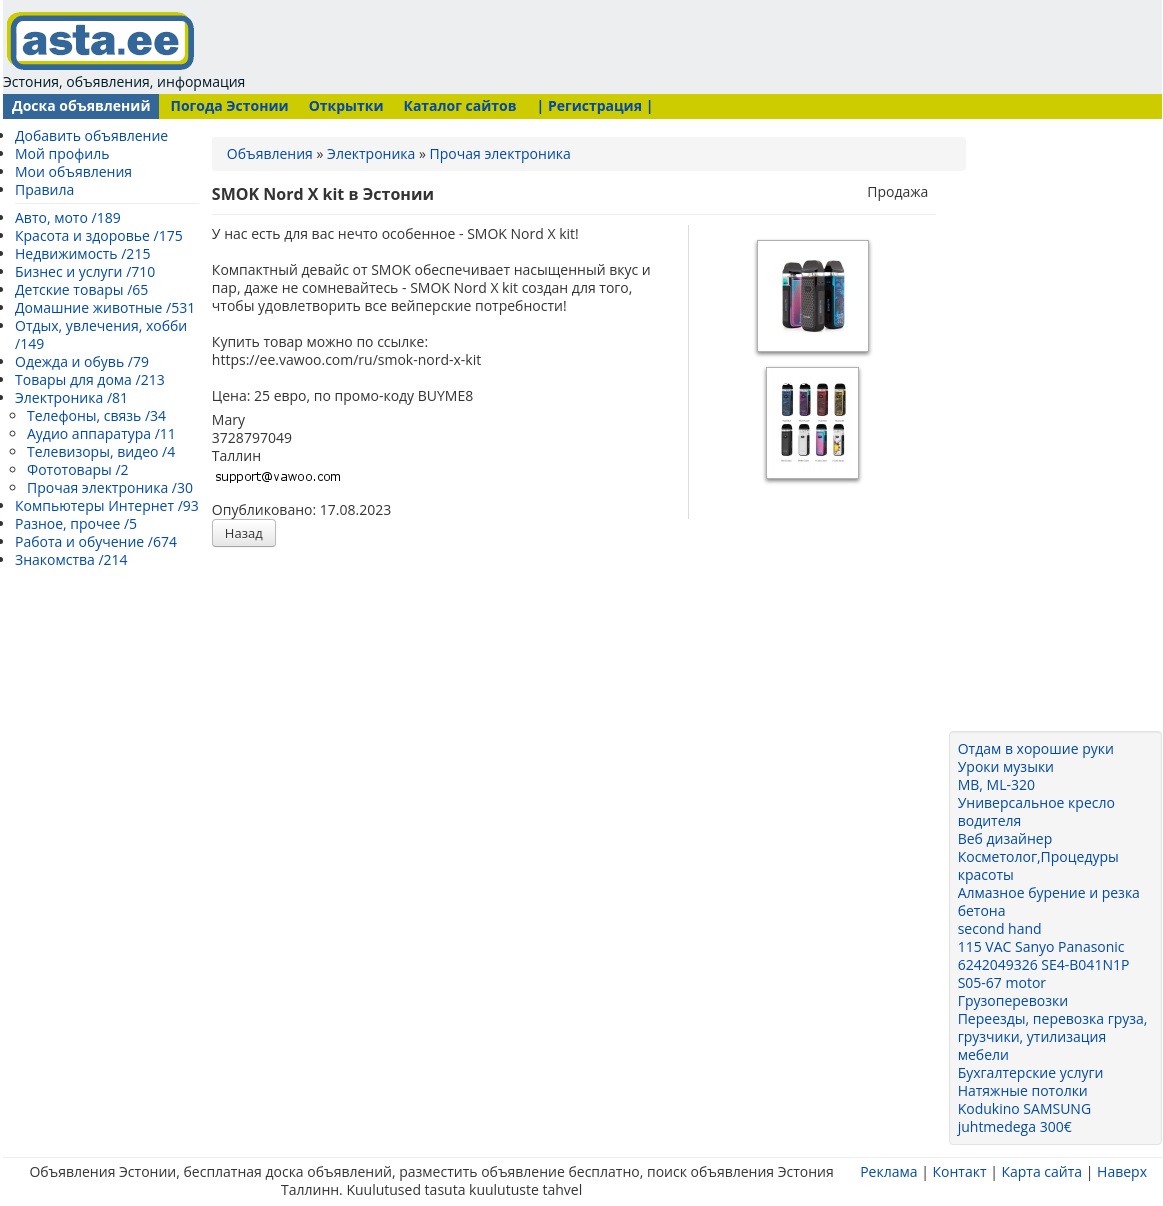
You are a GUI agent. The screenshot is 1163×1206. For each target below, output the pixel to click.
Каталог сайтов (459, 105)
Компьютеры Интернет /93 (107, 505)
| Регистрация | (595, 105)
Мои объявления (73, 171)
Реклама (888, 1171)
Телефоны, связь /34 (96, 415)
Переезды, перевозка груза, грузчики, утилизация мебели (1053, 1036)
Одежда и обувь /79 (82, 361)
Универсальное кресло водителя (1036, 811)
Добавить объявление (91, 135)
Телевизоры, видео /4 (101, 451)
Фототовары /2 (78, 469)
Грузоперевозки (1013, 1000)
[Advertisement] (631, 45)
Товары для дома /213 (90, 379)
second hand (1000, 928)
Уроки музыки (1006, 766)
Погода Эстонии (229, 105)
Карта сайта (1041, 1171)
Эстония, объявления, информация (124, 50)
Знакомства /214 (71, 559)
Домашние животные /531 (105, 307)
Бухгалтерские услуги (1031, 1072)
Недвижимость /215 (82, 253)
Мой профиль (62, 153)
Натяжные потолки (1023, 1090)
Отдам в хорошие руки (1036, 748)
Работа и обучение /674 (96, 541)
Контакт (959, 1171)
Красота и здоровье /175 (99, 235)
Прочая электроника (500, 153)
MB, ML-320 (996, 784)
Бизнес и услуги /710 (85, 271)
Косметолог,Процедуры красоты (1038, 865)
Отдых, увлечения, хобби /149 (101, 334)
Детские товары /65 (81, 289)
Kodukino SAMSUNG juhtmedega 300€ (1024, 1117)
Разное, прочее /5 (76, 523)
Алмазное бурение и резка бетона (1049, 901)
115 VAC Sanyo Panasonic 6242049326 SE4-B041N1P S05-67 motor (1044, 964)
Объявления (270, 153)
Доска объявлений (81, 105)
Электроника (371, 153)
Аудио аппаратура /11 (101, 433)
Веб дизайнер (1005, 838)
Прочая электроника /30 (110, 487)
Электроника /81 (71, 397)
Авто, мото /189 (68, 217)
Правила (44, 189)
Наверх (1122, 1171)
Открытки (346, 105)
